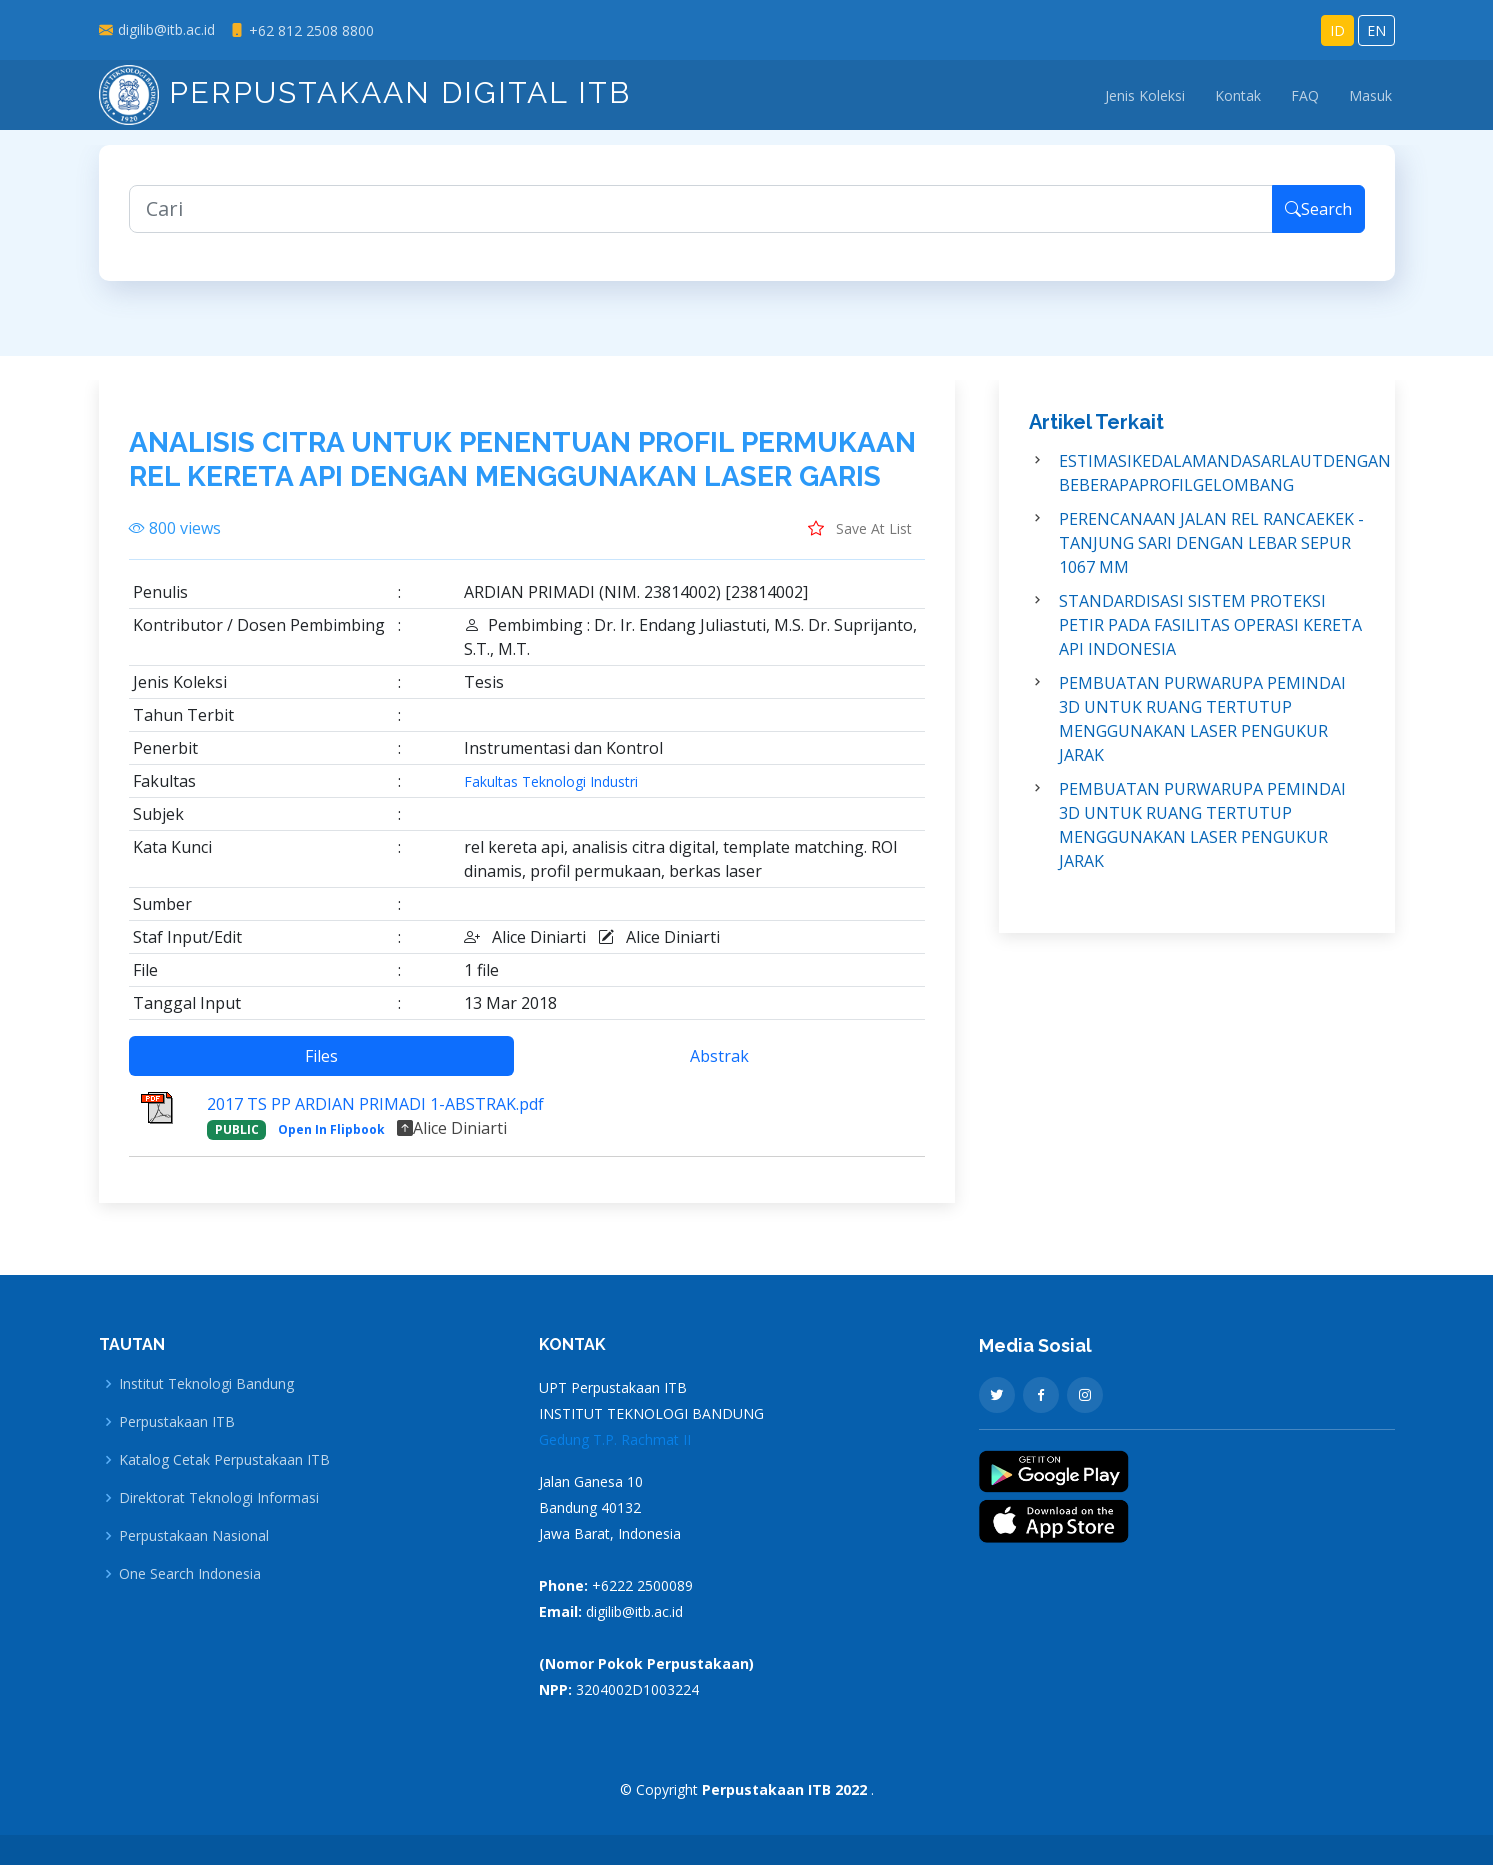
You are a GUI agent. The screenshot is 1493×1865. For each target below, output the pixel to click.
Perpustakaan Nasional (194, 1536)
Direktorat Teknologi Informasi (219, 1498)
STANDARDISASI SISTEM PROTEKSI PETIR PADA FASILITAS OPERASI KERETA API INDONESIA (1210, 636)
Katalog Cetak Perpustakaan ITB (224, 1460)
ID (1337, 30)
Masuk (1370, 95)
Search (1318, 220)
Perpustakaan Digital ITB (365, 92)
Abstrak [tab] (719, 1067)
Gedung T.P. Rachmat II (615, 1439)
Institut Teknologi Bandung (206, 1384)
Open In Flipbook (331, 1140)
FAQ (1305, 95)
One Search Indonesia (190, 1574)
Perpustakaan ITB (177, 1422)
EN (1376, 30)
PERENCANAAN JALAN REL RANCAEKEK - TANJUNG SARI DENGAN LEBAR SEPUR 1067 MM (1211, 554)
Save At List (860, 539)
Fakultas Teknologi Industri (551, 793)
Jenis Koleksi (1145, 95)
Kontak (1238, 95)
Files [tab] (321, 1067)
